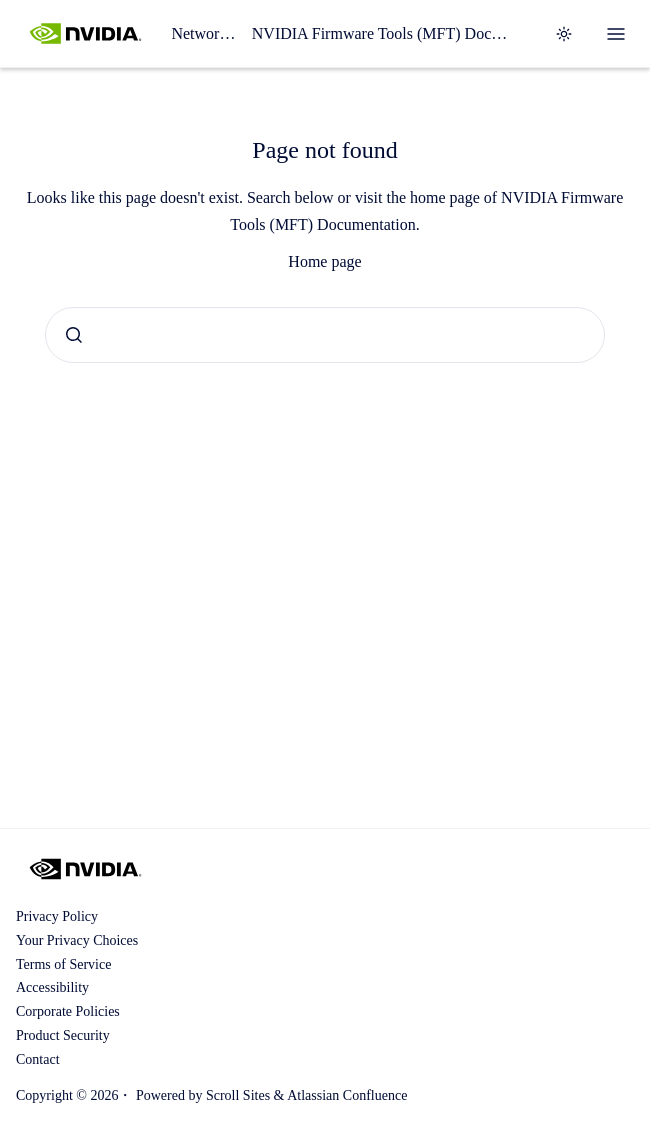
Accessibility (52, 987)
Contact (38, 1059)
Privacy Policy (57, 916)
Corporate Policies (68, 1011)
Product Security (63, 1035)
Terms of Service (63, 964)
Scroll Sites (238, 1095)
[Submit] (74, 335)
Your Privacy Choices (77, 940)
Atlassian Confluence (347, 1095)
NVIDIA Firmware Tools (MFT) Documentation (383, 33)
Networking (203, 33)
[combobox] (325, 335)
